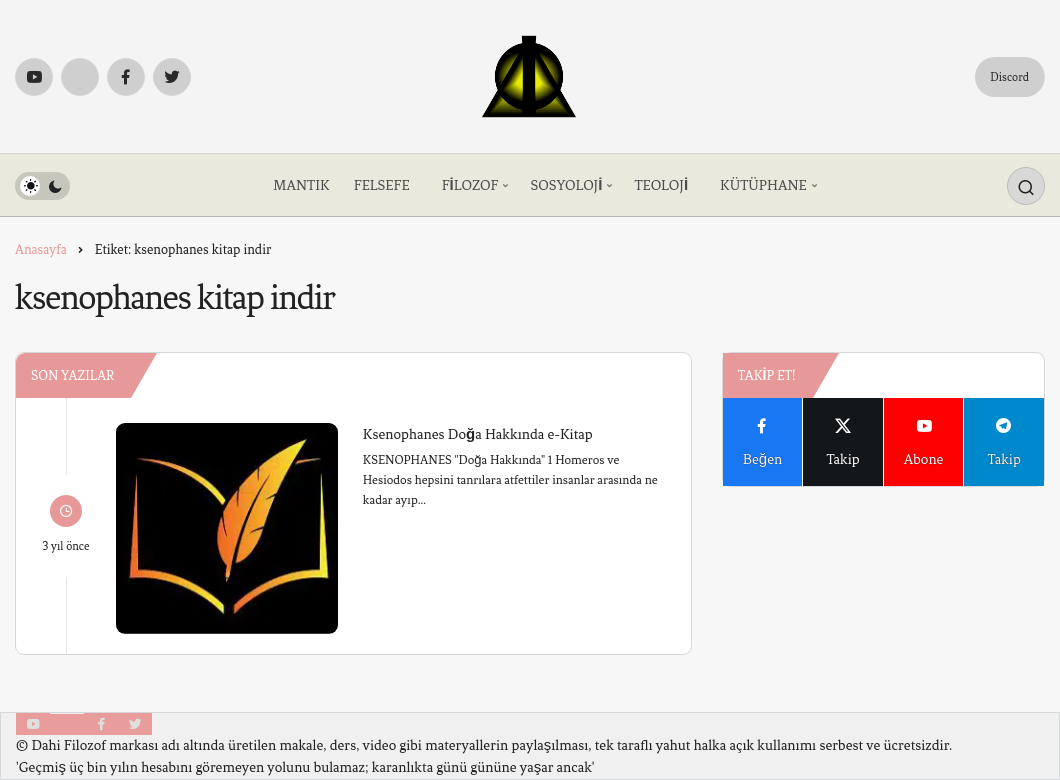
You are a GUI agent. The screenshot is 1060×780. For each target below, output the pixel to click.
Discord (1009, 77)
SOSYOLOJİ (566, 185)
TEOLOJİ (661, 185)
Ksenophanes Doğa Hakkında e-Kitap (478, 433)
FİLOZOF (470, 185)
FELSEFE (382, 185)
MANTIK (301, 185)
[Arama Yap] (1026, 186)
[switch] (42, 186)
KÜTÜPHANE (763, 185)
